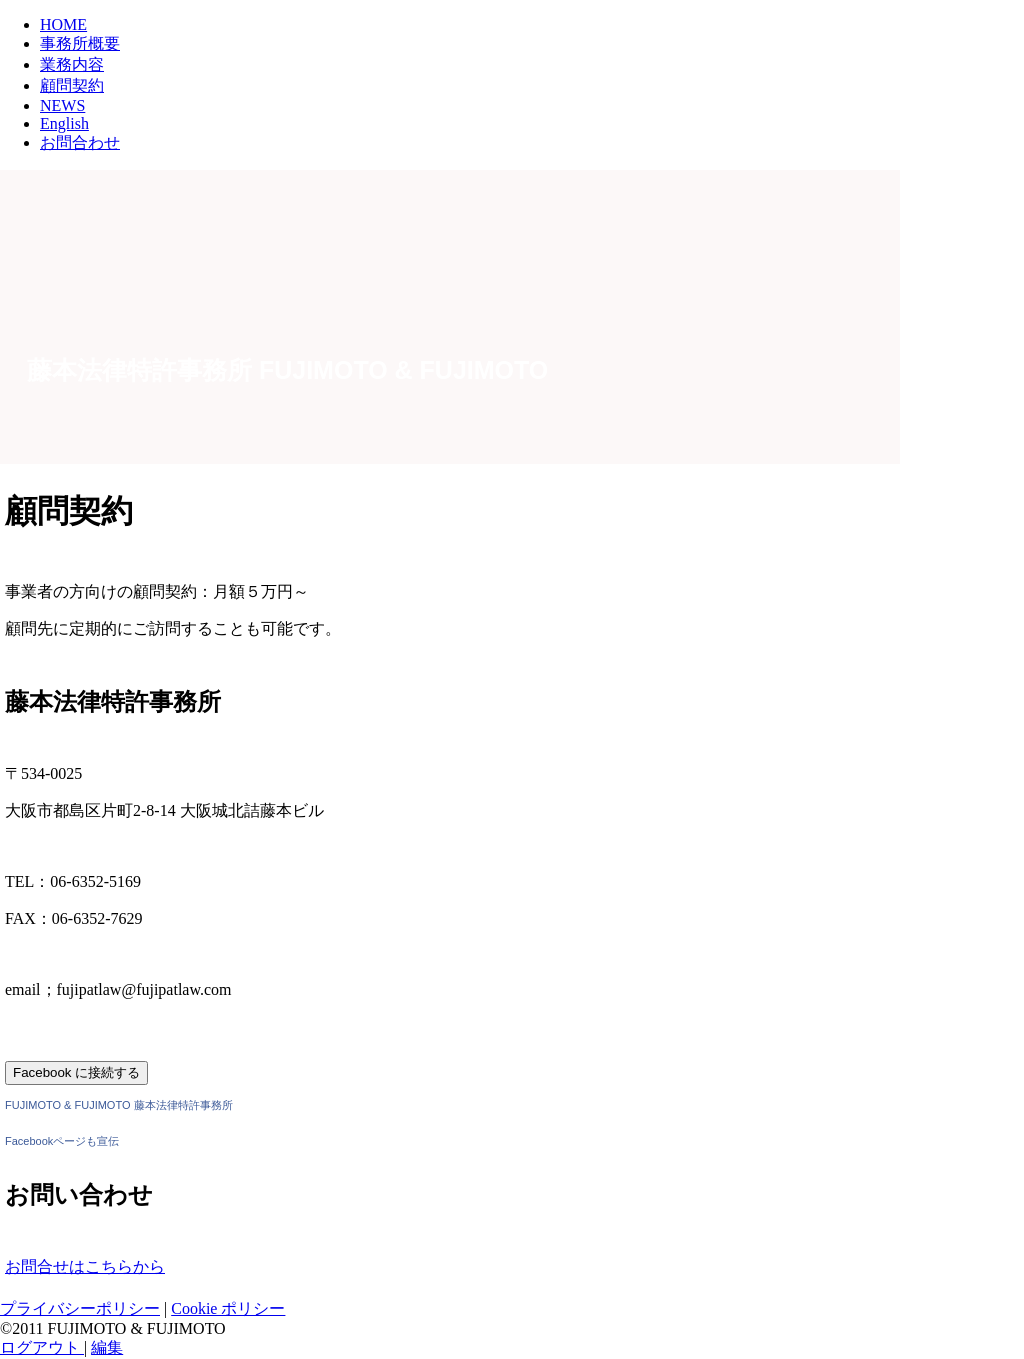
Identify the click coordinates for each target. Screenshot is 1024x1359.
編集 (107, 1347)
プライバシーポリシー (80, 1308)
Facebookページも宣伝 (62, 1141)
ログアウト (42, 1347)
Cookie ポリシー (228, 1308)
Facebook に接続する (76, 1072)
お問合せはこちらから (85, 1266)
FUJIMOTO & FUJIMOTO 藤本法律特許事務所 (119, 1105)
